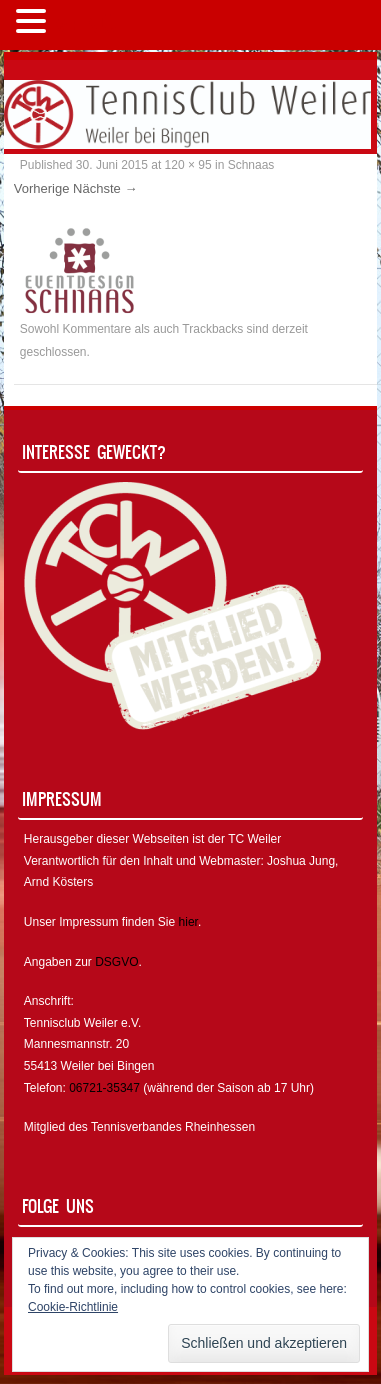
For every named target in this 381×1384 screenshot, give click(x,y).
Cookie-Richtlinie (73, 1307)
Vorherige (42, 188)
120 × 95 (188, 165)
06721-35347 (104, 1088)
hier (188, 922)
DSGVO (116, 962)
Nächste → (105, 188)
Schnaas (251, 165)
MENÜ (84, 25)
